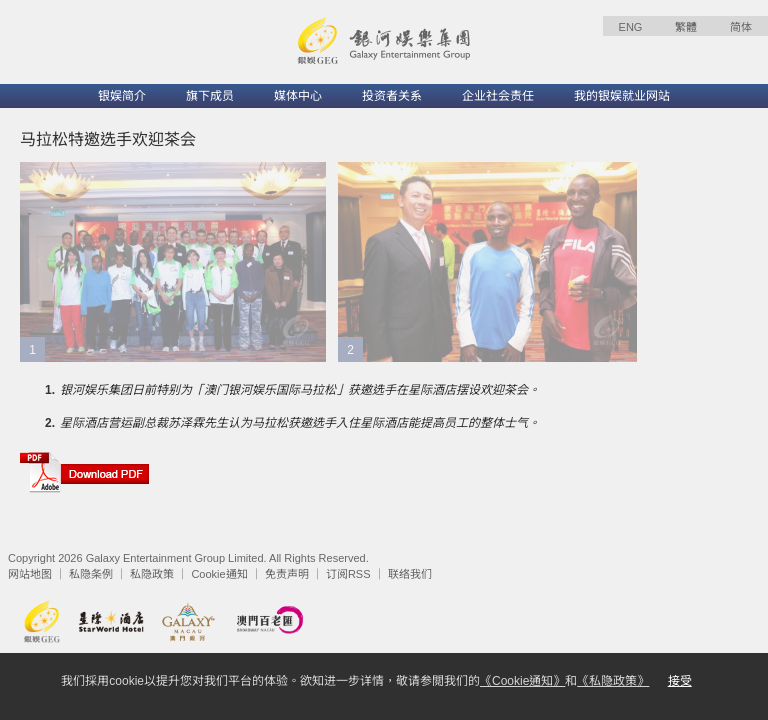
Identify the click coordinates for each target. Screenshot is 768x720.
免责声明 (287, 574)
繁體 (686, 27)
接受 (680, 681)
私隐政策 (152, 574)
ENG (631, 27)
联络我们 (410, 574)
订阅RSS (348, 574)
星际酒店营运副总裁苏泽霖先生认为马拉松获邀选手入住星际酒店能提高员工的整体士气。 (300, 423)
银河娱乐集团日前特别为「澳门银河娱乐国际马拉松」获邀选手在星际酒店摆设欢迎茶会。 (300, 390)
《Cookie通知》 (522, 681)
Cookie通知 (219, 574)
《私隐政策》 (613, 681)
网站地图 (30, 574)
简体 (741, 27)
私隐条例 (91, 574)
